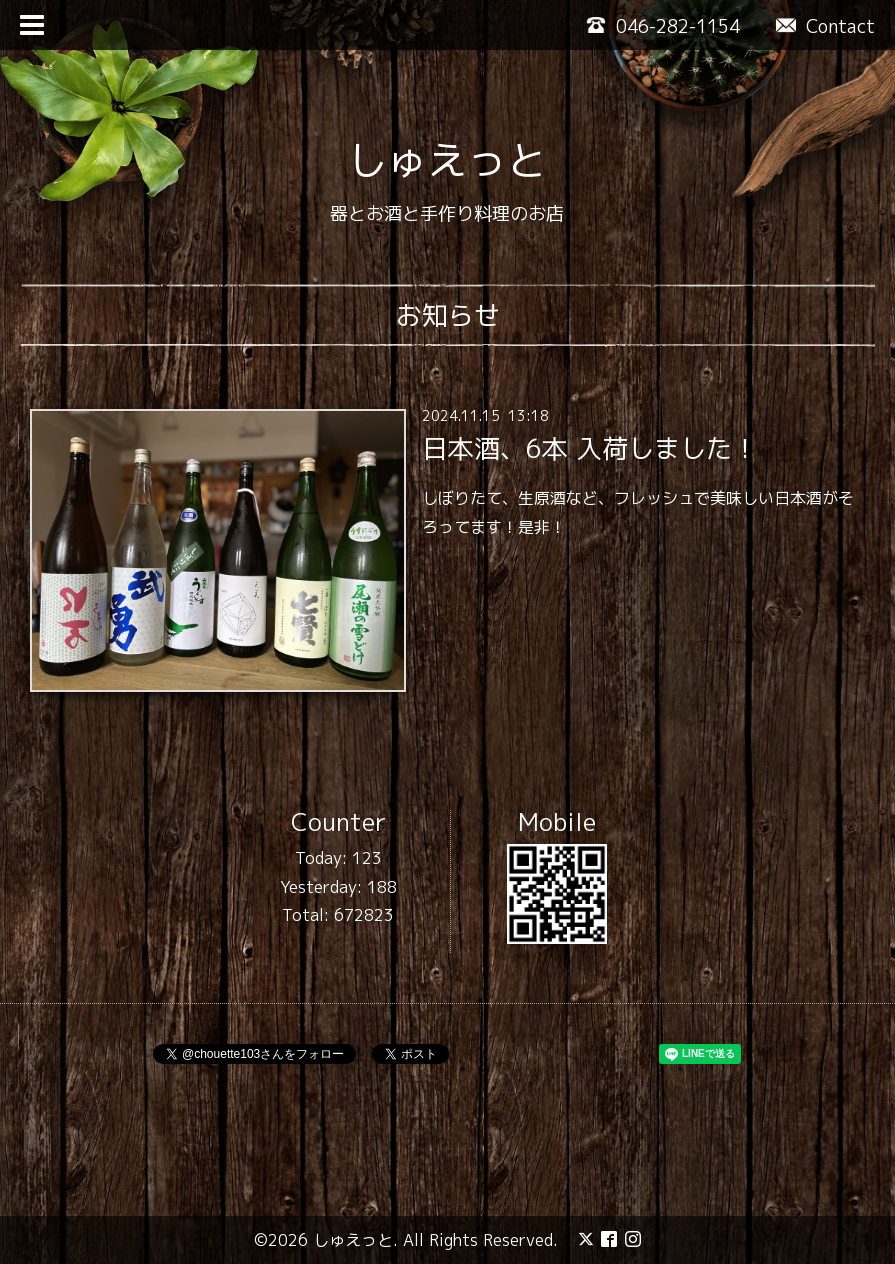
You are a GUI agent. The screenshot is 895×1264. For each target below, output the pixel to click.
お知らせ (448, 315)
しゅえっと (447, 160)
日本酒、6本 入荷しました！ (590, 448)
